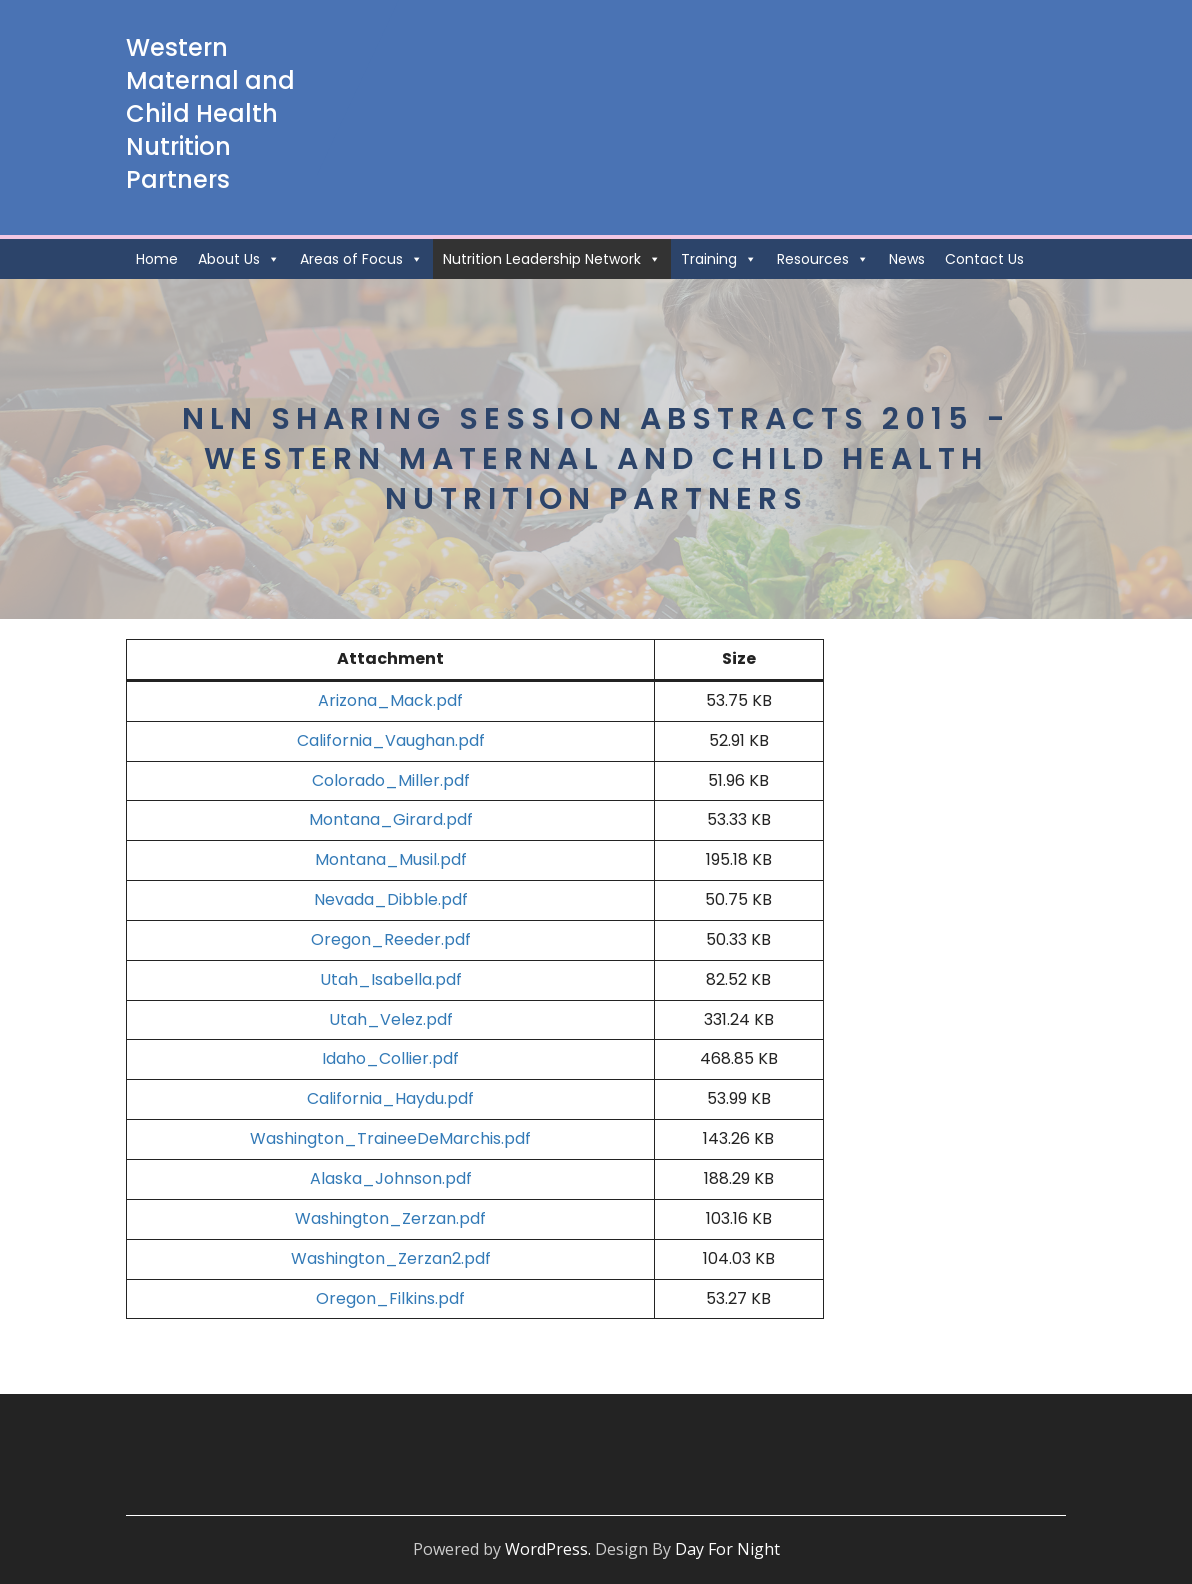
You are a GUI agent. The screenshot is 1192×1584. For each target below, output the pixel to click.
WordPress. (548, 1549)
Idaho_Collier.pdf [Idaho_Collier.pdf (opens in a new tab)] (390, 1058)
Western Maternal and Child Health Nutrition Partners (210, 113)
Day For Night (727, 1549)
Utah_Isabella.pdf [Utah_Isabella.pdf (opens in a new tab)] (391, 979)
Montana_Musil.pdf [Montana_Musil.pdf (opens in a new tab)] (391, 859)
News (907, 259)
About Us (239, 259)
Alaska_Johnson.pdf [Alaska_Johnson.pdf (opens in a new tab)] (391, 1178)
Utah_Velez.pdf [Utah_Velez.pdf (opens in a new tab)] (391, 1019)
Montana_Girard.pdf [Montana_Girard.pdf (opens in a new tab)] (391, 819)
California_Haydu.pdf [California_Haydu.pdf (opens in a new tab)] (390, 1098)
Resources (823, 259)
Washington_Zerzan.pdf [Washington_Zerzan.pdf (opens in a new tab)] (390, 1218)
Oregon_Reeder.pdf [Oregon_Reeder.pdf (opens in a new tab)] (391, 939)
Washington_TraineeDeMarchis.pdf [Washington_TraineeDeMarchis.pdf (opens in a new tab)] (390, 1138)
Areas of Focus (361, 259)
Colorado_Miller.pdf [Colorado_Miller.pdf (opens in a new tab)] (391, 780)
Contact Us (984, 259)
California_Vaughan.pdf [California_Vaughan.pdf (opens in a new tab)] (391, 740)
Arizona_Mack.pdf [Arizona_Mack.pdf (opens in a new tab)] (390, 700)
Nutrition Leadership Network (552, 259)
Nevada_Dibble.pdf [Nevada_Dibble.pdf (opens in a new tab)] (391, 899)
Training (719, 259)
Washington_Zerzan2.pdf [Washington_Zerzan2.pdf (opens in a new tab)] (391, 1258)
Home (157, 259)
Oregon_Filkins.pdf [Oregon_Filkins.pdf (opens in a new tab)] (390, 1298)
